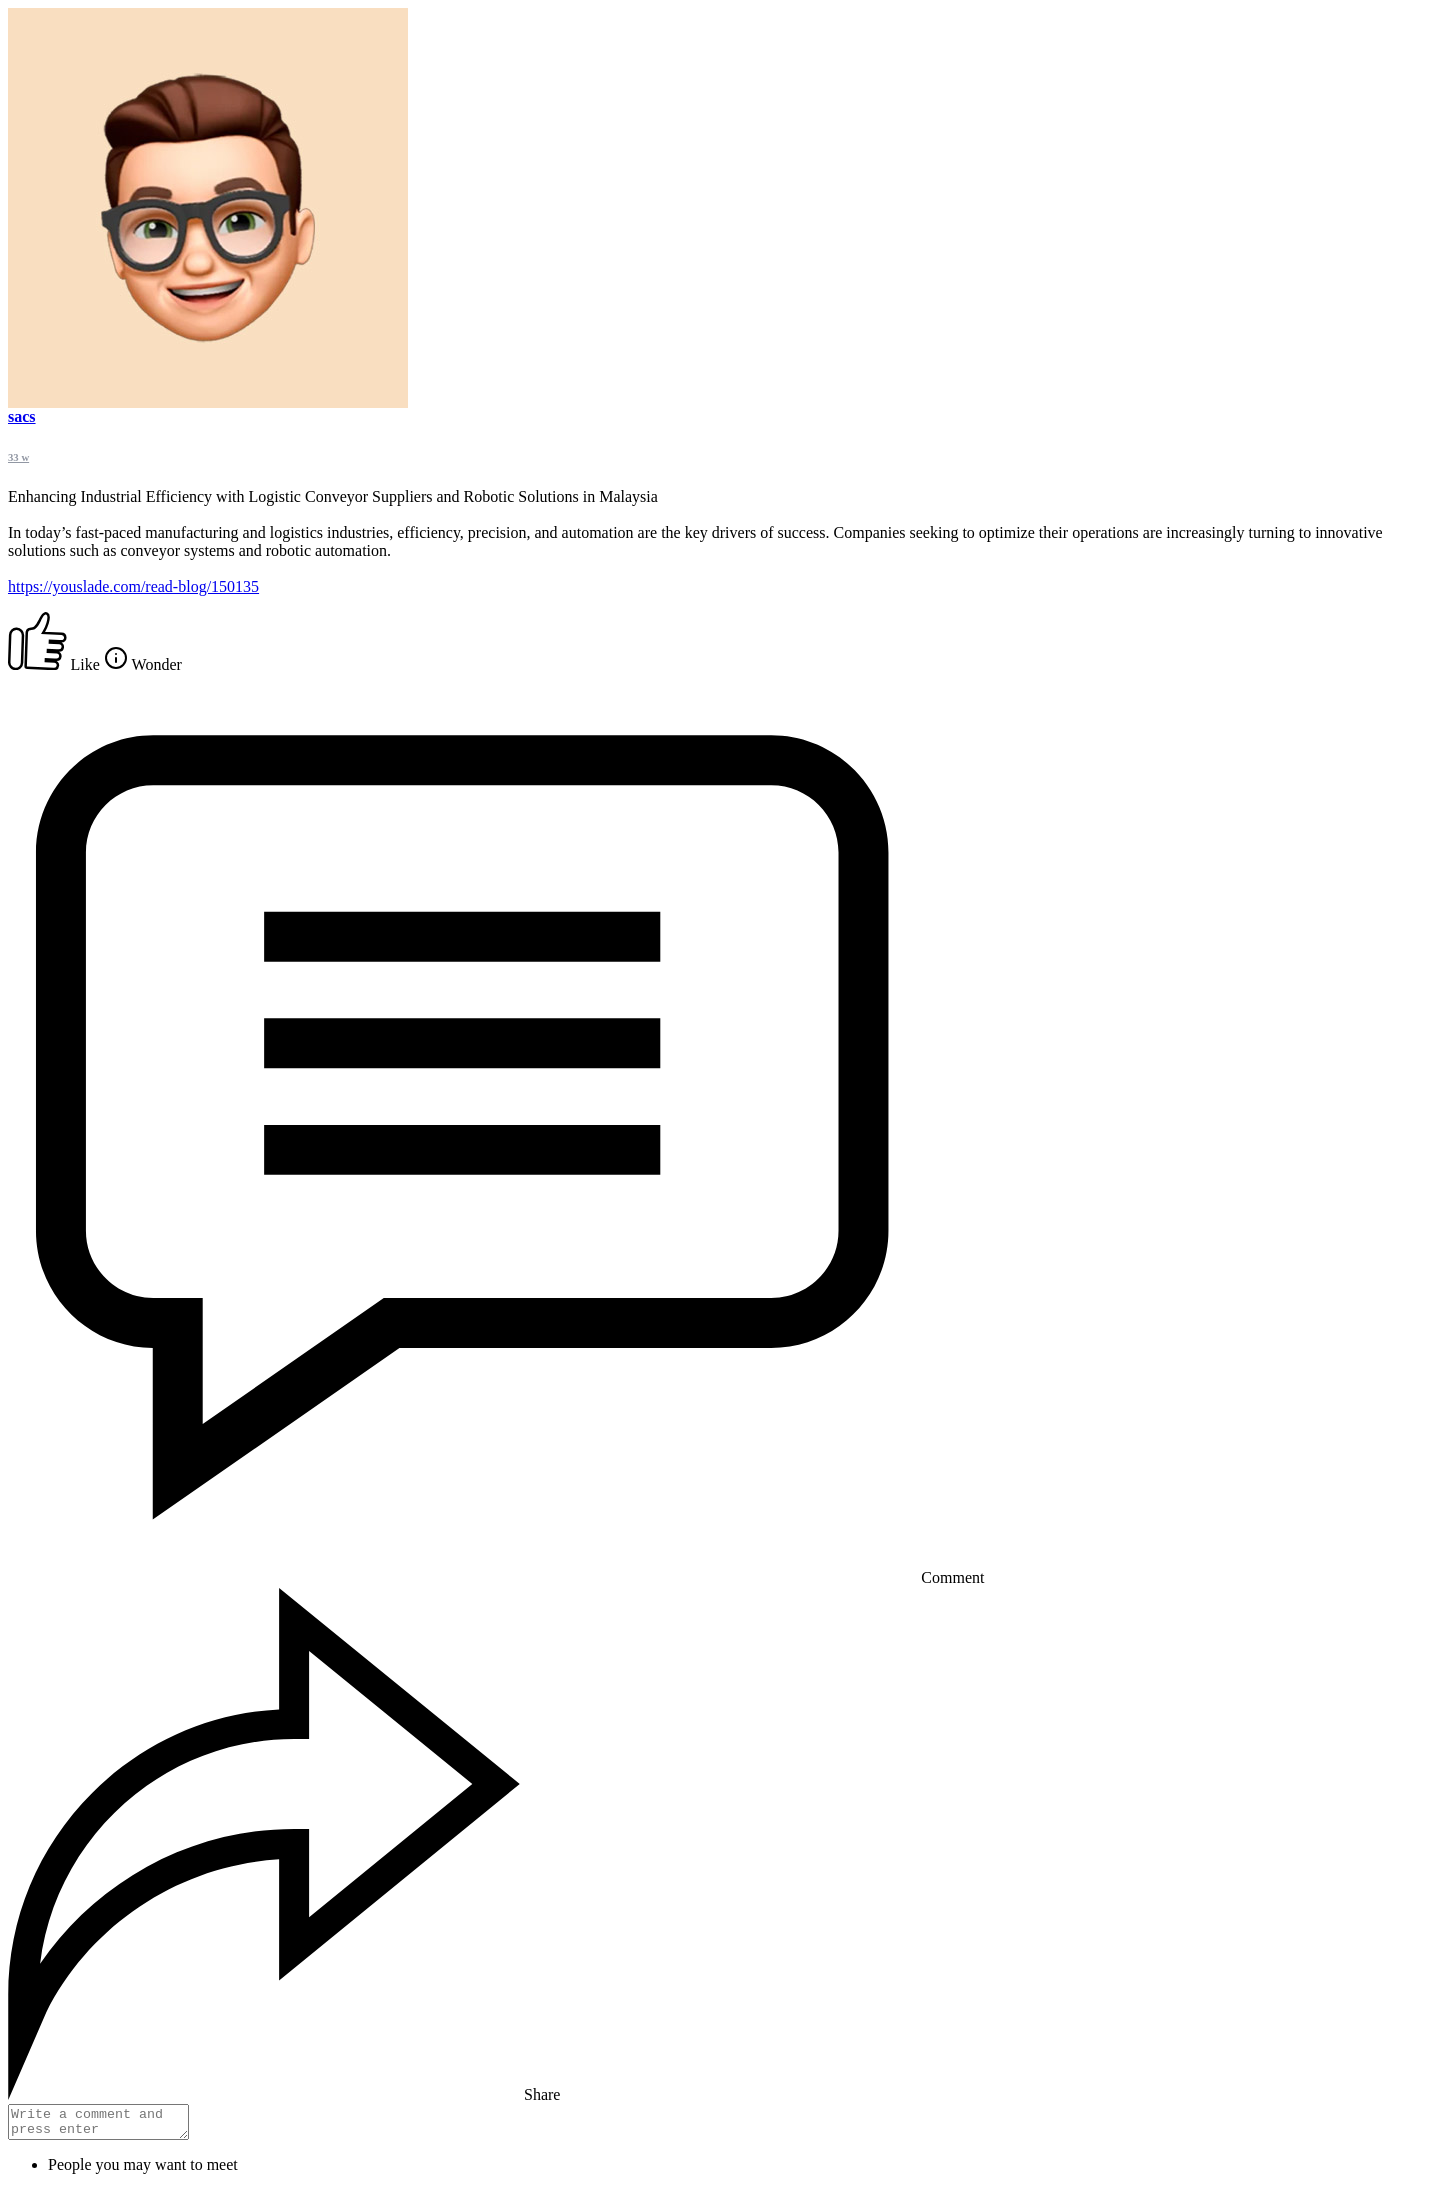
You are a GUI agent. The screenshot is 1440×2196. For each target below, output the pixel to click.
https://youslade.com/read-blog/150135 (133, 586)
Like (56, 664)
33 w (18, 457)
